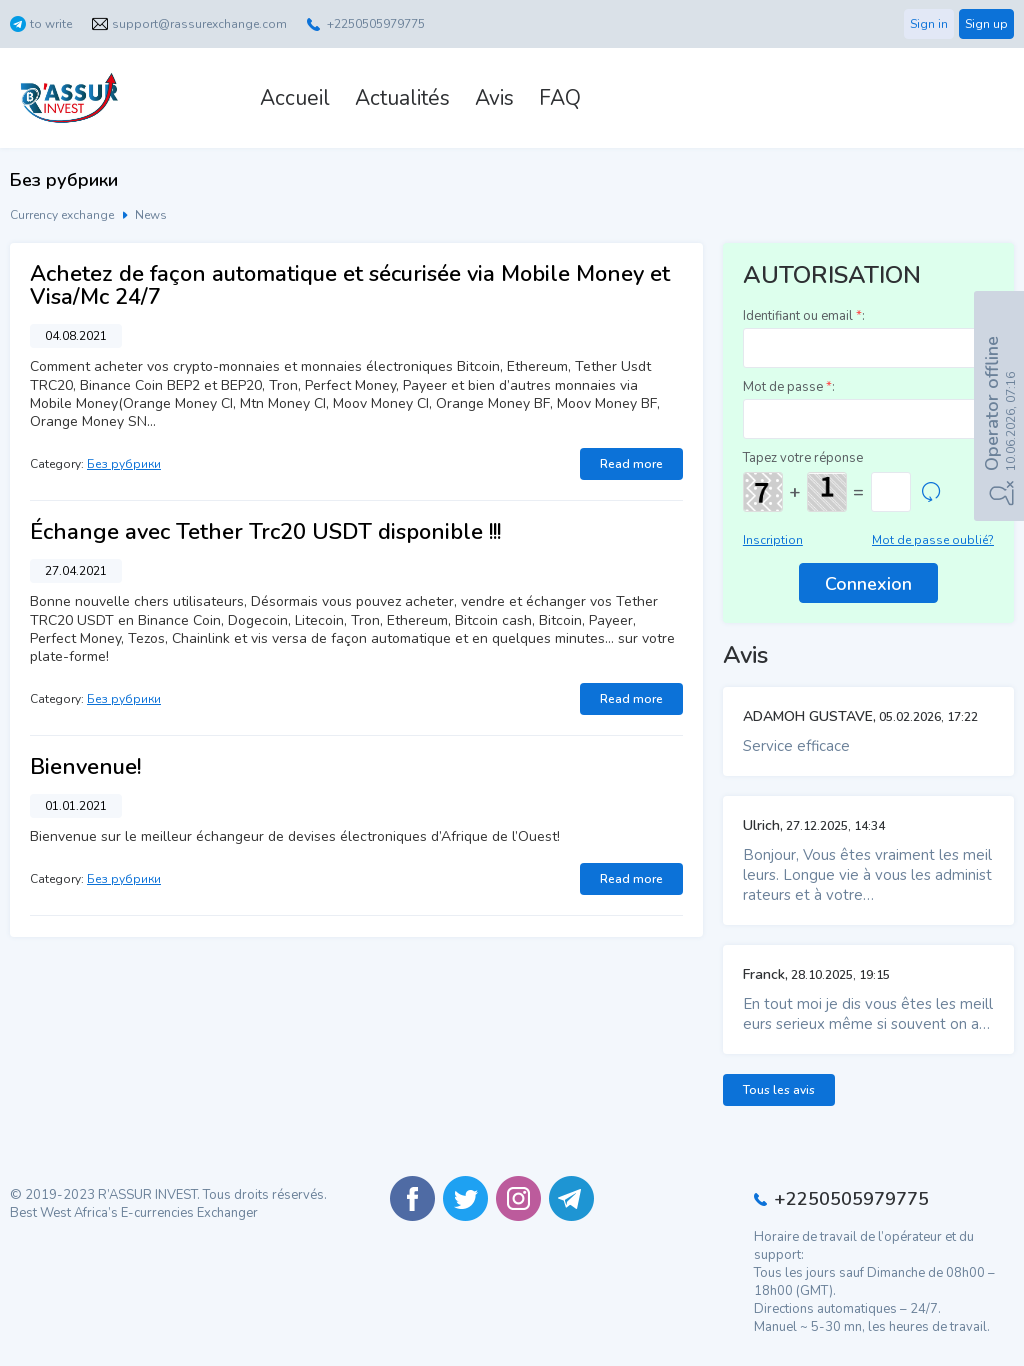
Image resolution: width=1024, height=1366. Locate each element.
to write (51, 24)
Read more (631, 464)
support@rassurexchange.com (199, 24)
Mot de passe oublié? (933, 540)
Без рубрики (124, 464)
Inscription (773, 540)
